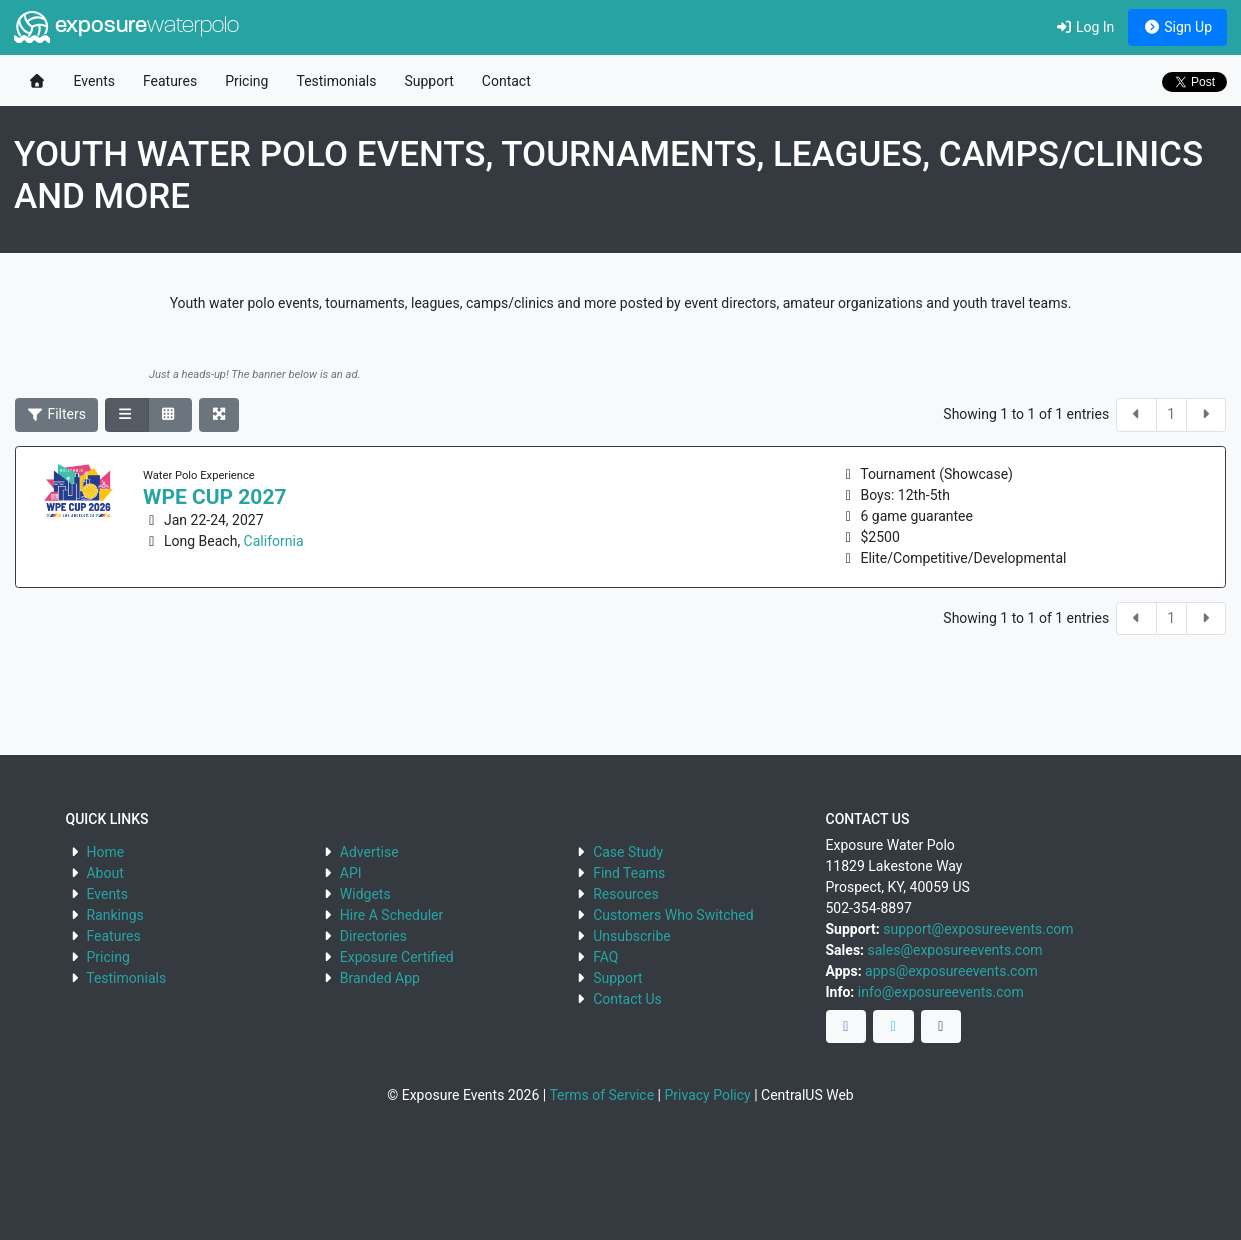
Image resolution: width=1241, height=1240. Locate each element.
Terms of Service (601, 1095)
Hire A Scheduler (391, 915)
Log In (1084, 27)
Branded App (380, 978)
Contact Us (627, 999)
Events (94, 81)
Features (170, 81)
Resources (626, 894)
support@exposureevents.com (978, 929)
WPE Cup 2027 (214, 497)
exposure (126, 27)
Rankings (114, 915)
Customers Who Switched (673, 915)
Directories (373, 936)
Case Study (628, 852)
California (274, 541)
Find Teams (629, 873)
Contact (506, 81)
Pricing (246, 81)
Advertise (369, 852)
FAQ (605, 957)
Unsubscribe (632, 936)
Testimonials (336, 81)
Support (428, 81)
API (351, 873)
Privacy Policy (707, 1095)
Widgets (365, 894)
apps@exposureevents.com (951, 971)
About (104, 873)
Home (105, 852)
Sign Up (1177, 27)
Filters (57, 414)
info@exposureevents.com (941, 992)
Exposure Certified (397, 957)
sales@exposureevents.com (955, 950)
